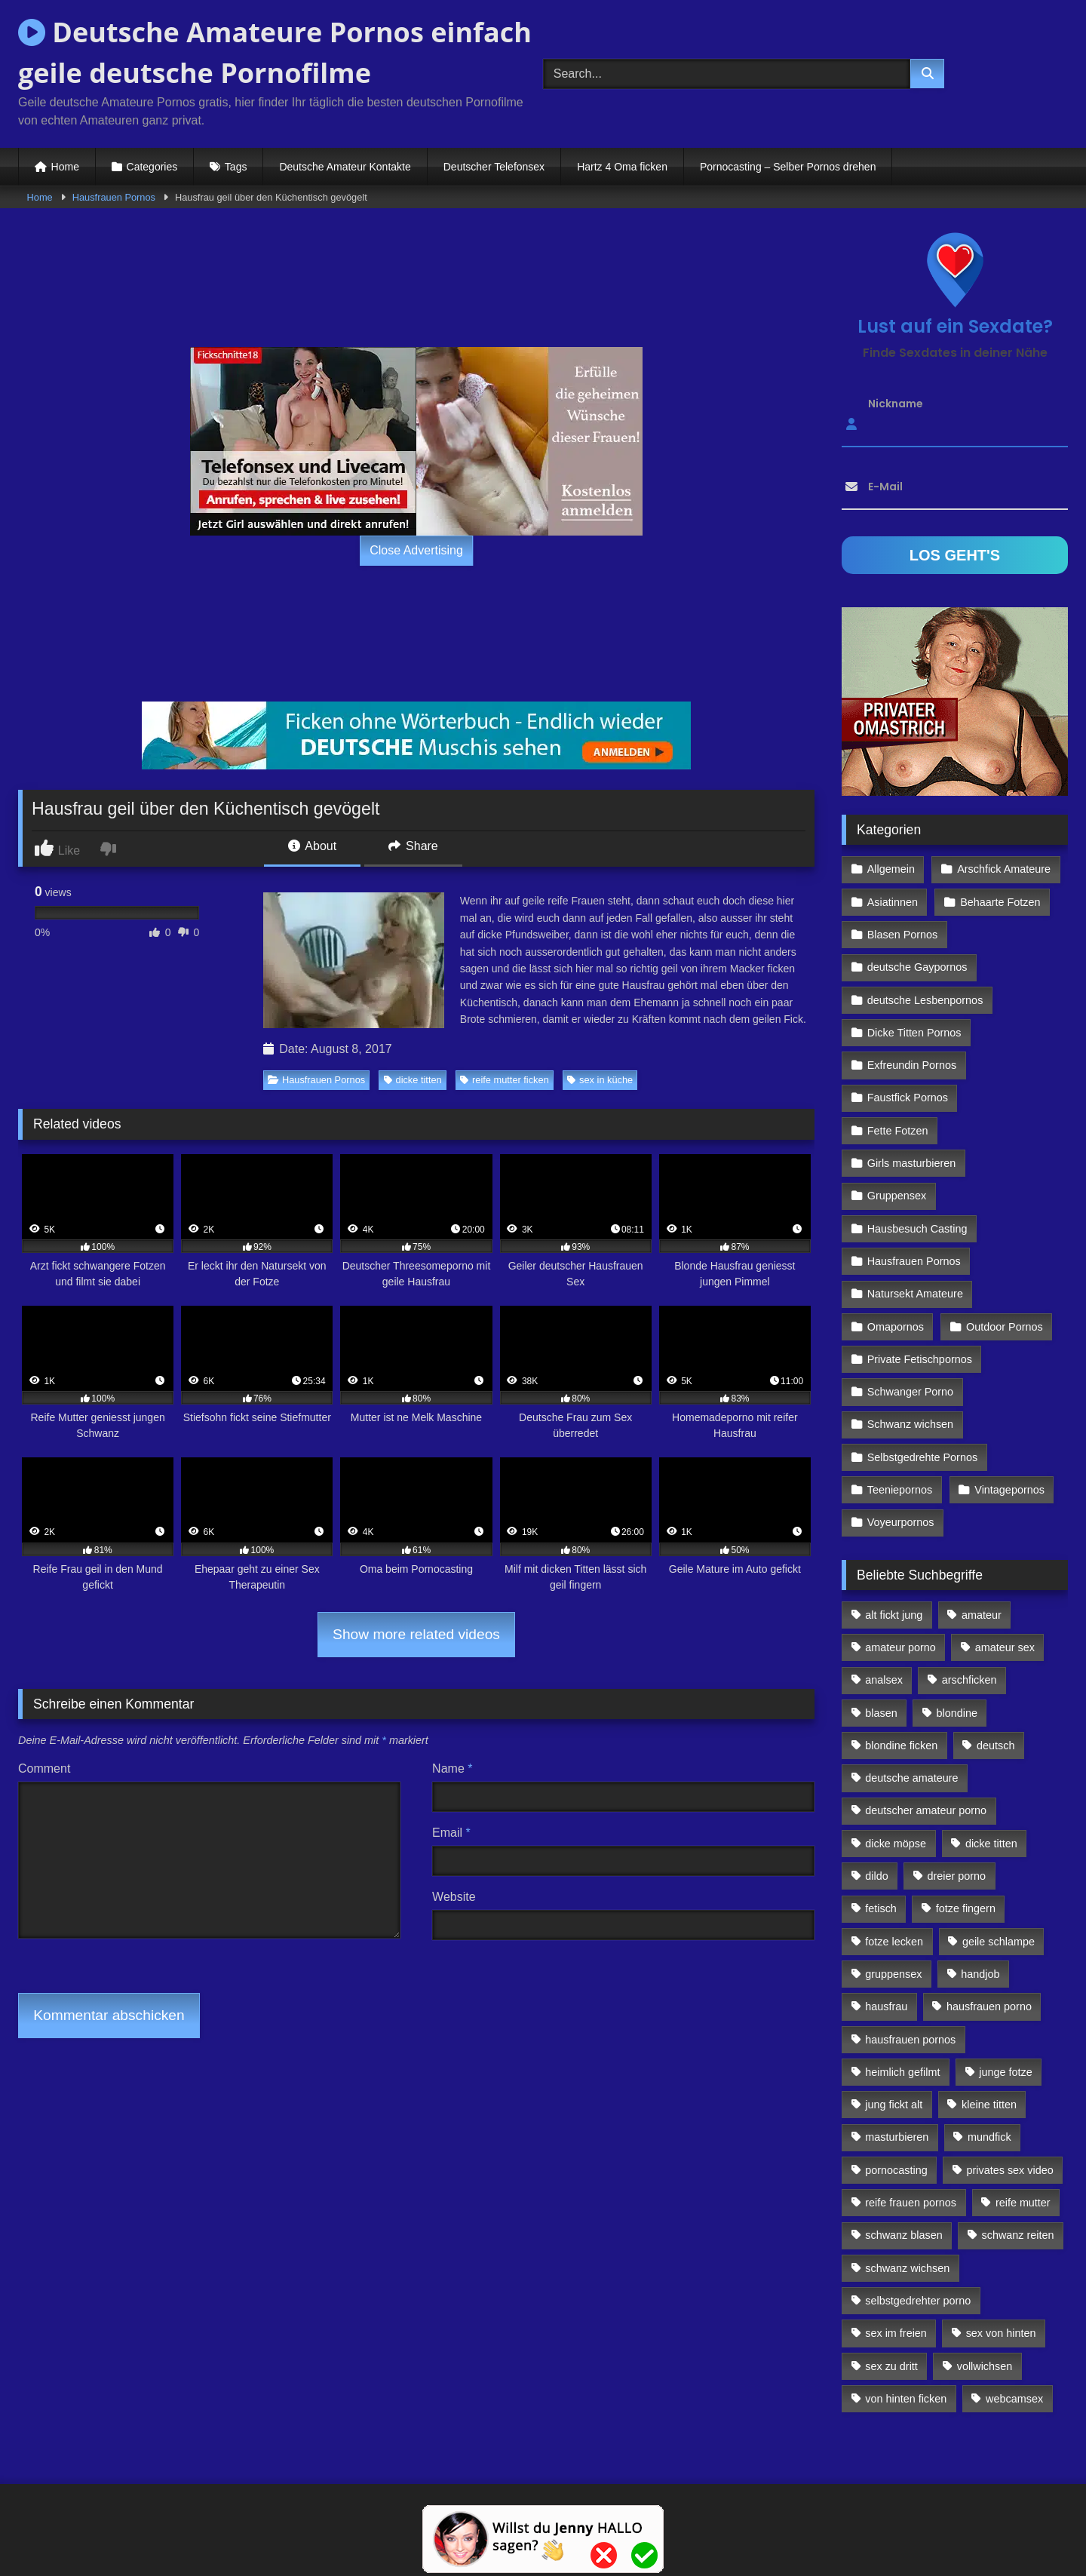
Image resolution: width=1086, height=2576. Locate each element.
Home (65, 167)
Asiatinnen (892, 902)
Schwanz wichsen (910, 1424)
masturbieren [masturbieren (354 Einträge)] (896, 2137)
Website (454, 1896)
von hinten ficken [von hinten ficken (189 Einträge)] (905, 2399)
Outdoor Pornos (1004, 1327)
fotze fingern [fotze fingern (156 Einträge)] (966, 1908)
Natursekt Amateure (915, 1294)
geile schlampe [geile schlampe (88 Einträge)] (998, 1942)
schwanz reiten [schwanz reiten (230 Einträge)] (1018, 2235)
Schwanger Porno (910, 1392)
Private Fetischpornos (919, 1359)
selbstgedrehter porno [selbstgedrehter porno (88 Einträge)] (918, 2301)
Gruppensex (896, 1196)
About (312, 846)
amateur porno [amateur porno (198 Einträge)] (900, 1647)
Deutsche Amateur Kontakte (344, 167)
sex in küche (600, 1079)
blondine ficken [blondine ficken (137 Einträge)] (901, 1745)
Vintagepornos (1009, 1490)
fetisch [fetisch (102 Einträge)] (881, 1908)
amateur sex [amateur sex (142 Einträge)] (1005, 1647)
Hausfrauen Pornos (113, 197)
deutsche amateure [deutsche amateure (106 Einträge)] (911, 1778)
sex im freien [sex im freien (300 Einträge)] (896, 2333)
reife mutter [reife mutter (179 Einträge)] (1023, 2203)
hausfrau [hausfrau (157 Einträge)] (886, 2006)
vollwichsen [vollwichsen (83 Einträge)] (985, 2366)
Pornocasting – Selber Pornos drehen (788, 167)
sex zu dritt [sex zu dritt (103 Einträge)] (891, 2366)
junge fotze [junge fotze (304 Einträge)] (1005, 2072)
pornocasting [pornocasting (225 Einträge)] (896, 2170)
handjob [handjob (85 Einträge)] (980, 1974)
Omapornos (895, 1327)
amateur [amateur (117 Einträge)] (982, 1615)
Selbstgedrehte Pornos (922, 1457)
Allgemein (891, 869)
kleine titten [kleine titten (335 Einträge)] (989, 2105)
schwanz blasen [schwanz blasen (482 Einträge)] (903, 2235)
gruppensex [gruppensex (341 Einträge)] (893, 1974)
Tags (236, 167)
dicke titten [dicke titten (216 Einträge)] (991, 1844)
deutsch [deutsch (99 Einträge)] (995, 1745)
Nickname (895, 403)
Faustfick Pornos (907, 1097)
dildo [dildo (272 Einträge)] (876, 1876)
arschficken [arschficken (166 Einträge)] (969, 1680)
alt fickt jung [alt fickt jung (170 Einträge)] (893, 1615)
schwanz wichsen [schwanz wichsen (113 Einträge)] (907, 2268)
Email (451, 1832)
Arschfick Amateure (1004, 869)
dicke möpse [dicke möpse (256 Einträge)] (895, 1844)
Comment (44, 1768)
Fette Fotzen (897, 1131)
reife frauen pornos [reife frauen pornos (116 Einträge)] (910, 2203)
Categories (152, 167)
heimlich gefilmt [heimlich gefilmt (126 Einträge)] (902, 2072)
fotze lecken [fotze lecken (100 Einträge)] (894, 1942)
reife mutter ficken (504, 1079)
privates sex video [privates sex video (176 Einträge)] (1010, 2170)
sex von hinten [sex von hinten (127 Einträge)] (1001, 2333)
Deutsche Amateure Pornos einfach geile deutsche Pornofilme (275, 52)
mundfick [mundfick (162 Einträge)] (989, 2137)
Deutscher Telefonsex (494, 167)
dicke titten (413, 1079)
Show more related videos (416, 1634)
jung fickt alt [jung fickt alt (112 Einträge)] (893, 2105)
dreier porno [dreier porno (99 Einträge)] (957, 1876)
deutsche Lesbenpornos (925, 1000)
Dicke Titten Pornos (914, 1033)
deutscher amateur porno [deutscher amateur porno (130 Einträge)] (925, 1810)
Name (452, 1768)
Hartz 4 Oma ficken (622, 167)
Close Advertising (416, 550)
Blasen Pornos (902, 935)
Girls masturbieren (911, 1163)
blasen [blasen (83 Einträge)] (881, 1713)
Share (413, 846)
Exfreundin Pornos (911, 1065)
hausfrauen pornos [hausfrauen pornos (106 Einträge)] (910, 2040)
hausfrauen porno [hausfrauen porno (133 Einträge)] (989, 2006)
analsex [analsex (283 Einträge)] (884, 1680)
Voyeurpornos (900, 1522)
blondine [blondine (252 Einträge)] (957, 1713)
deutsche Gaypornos (917, 967)
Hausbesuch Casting (917, 1229)
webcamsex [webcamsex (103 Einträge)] (1014, 2399)
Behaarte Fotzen (1000, 902)
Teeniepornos (899, 1490)
